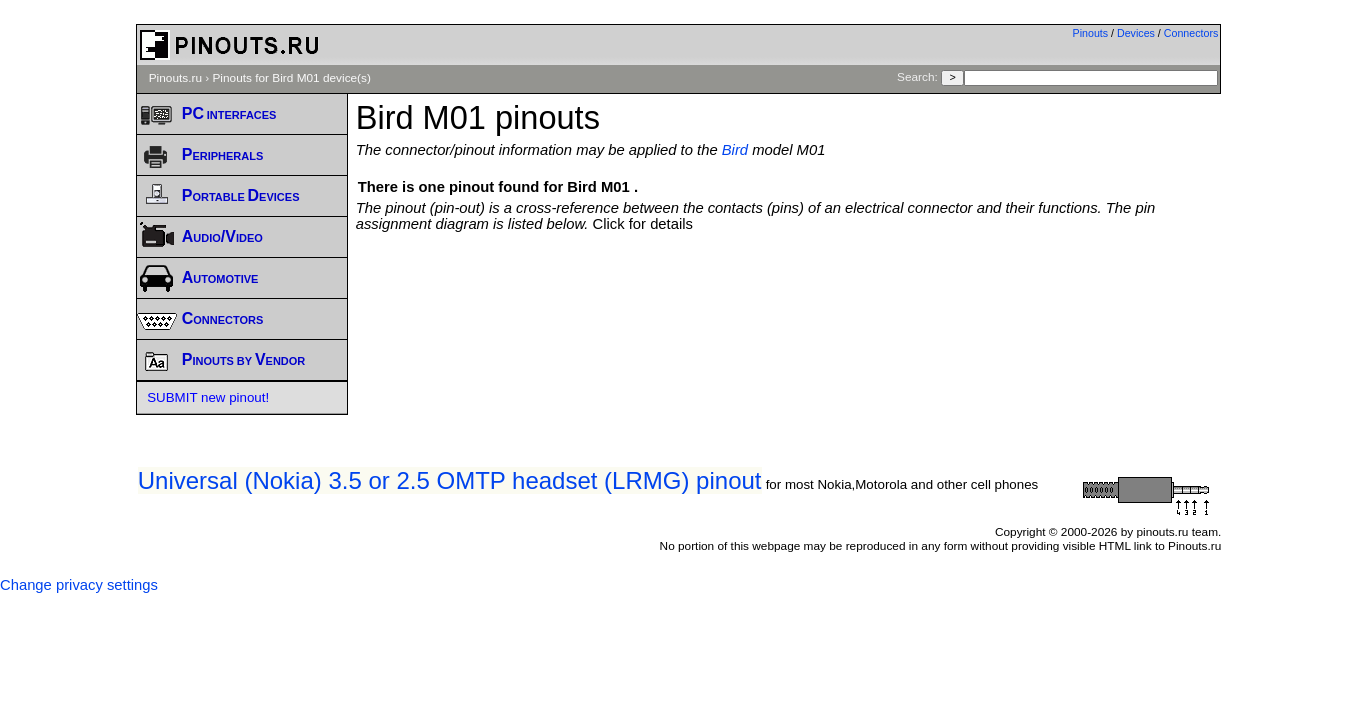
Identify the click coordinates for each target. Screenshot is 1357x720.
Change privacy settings (79, 585)
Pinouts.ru (175, 78)
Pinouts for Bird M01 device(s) (291, 78)
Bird (735, 150)
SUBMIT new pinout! (208, 397)
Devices (1136, 33)
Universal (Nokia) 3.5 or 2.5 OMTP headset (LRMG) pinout (450, 480)
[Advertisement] (789, 287)
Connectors (1191, 33)
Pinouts (1091, 33)
